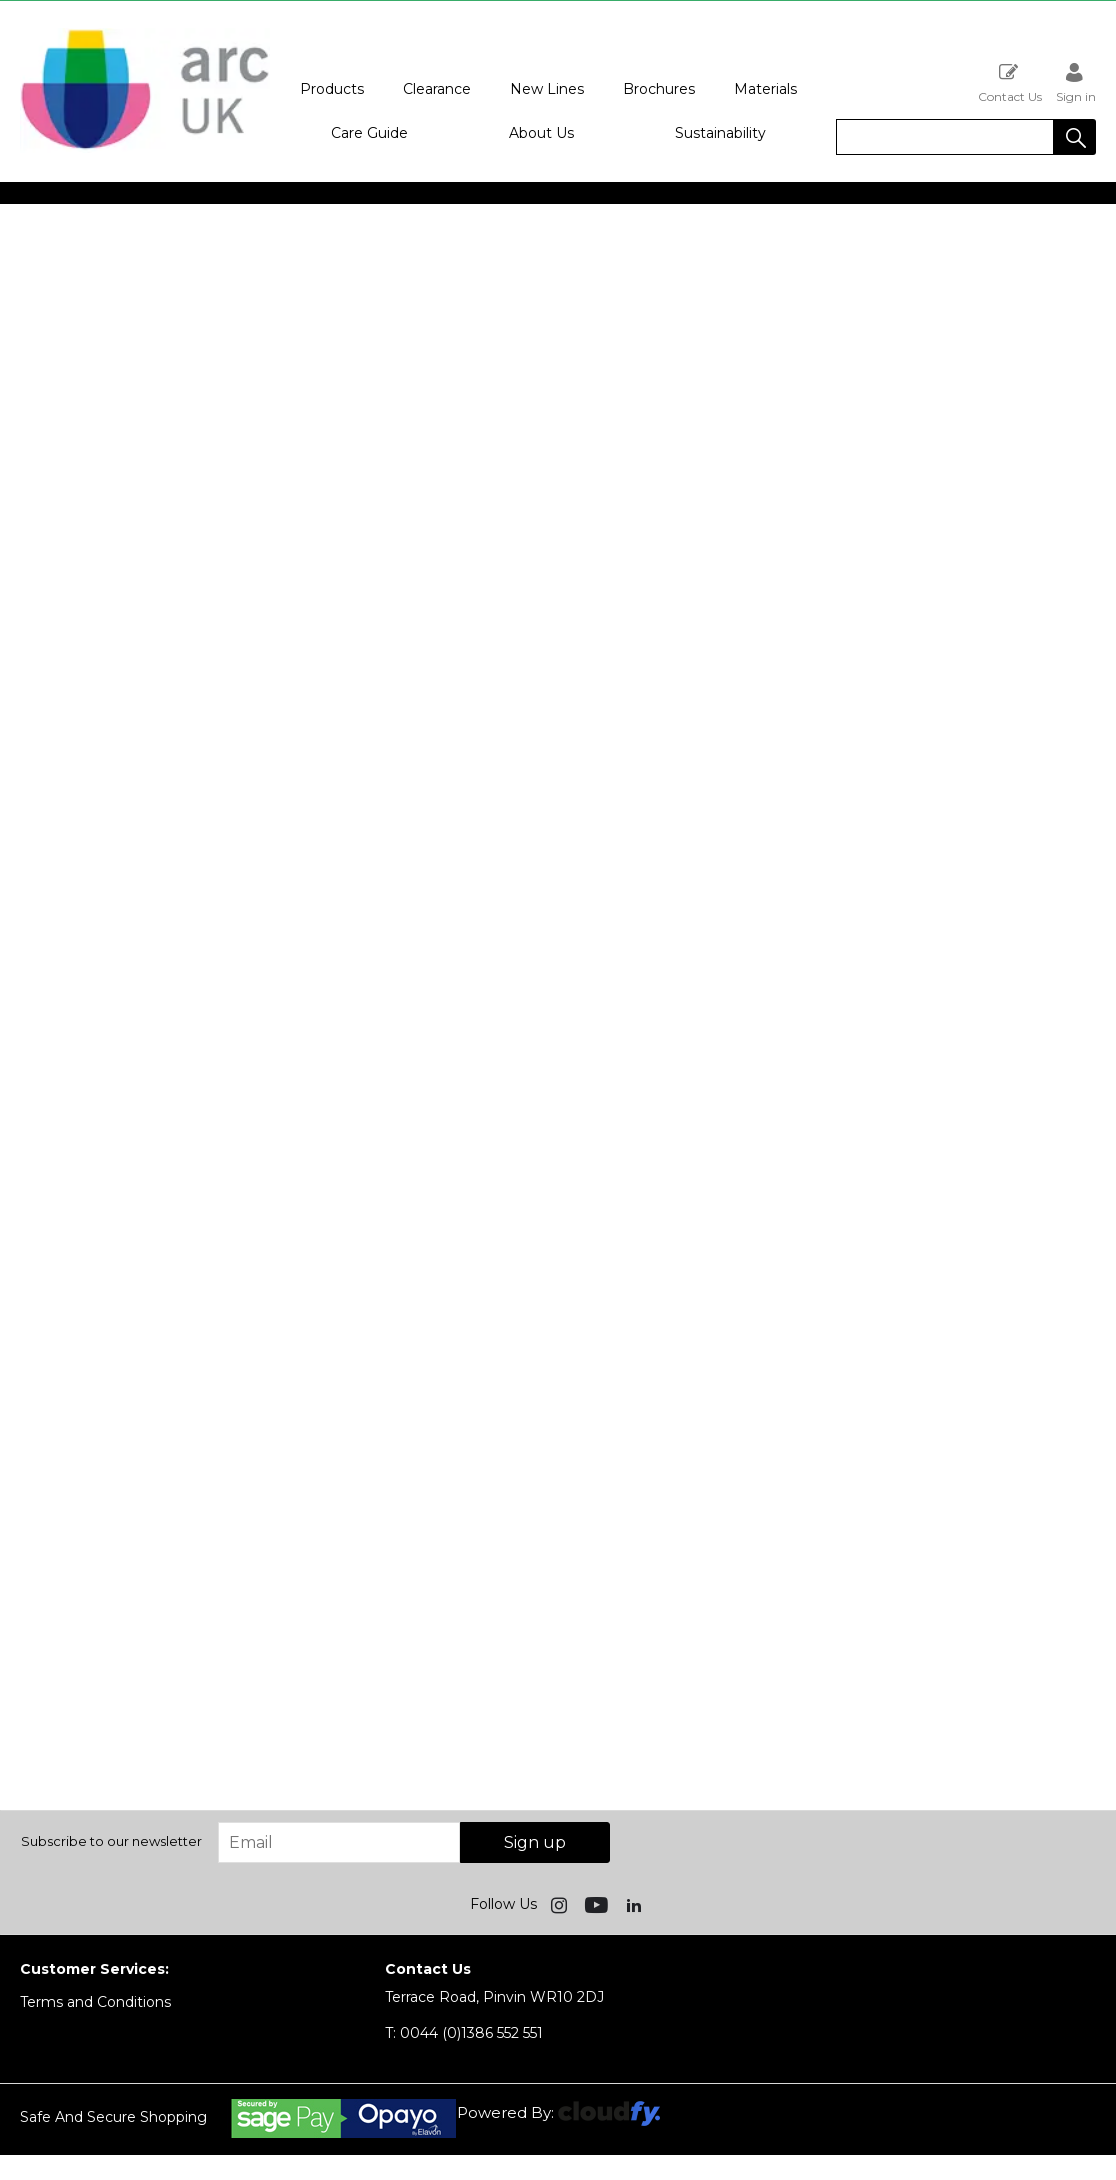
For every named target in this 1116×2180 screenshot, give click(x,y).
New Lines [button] (547, 89)
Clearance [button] (437, 89)
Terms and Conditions (95, 2002)
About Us (541, 133)
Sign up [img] (535, 1842)
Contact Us (1010, 82)
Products (332, 89)
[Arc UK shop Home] (145, 148)
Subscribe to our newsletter (111, 1841)
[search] (945, 137)
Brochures (659, 89)
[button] (1075, 137)
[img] (561, 1904)
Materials (765, 89)
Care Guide (369, 133)
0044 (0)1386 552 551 (464, 2033)
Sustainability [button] (720, 133)
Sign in (1076, 82)
